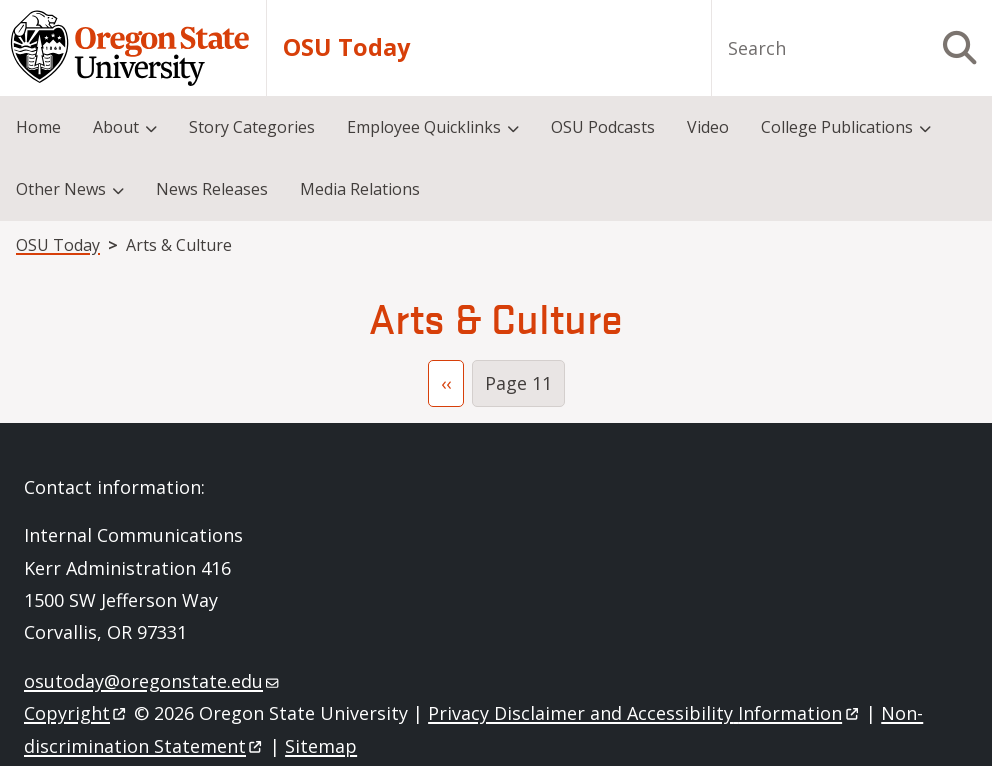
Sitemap (321, 746)
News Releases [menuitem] (212, 189)
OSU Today (346, 47)
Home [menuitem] (38, 127)
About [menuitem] (116, 127)
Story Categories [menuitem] (252, 127)
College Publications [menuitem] (837, 127)
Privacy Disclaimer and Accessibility (644, 713)
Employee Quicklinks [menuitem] (424, 127)
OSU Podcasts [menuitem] (603, 127)
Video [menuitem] (708, 127)
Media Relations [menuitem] (360, 189)
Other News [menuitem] (61, 189)
